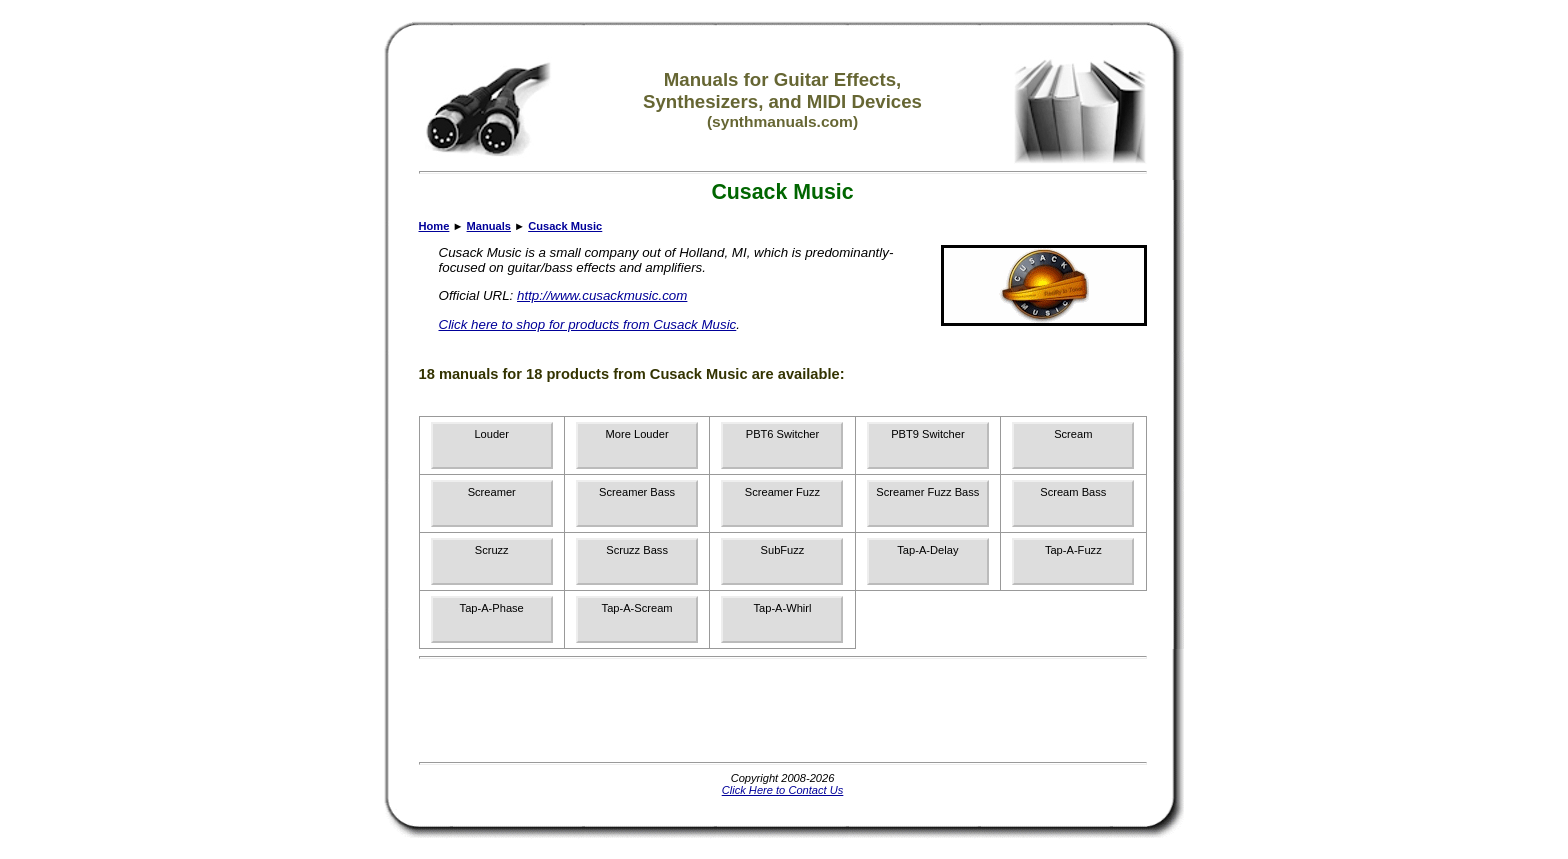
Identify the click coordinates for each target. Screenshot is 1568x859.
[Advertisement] (783, 710)
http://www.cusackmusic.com (602, 295)
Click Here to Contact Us (783, 790)
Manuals (489, 226)
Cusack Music (565, 226)
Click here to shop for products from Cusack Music (588, 324)
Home (434, 226)
